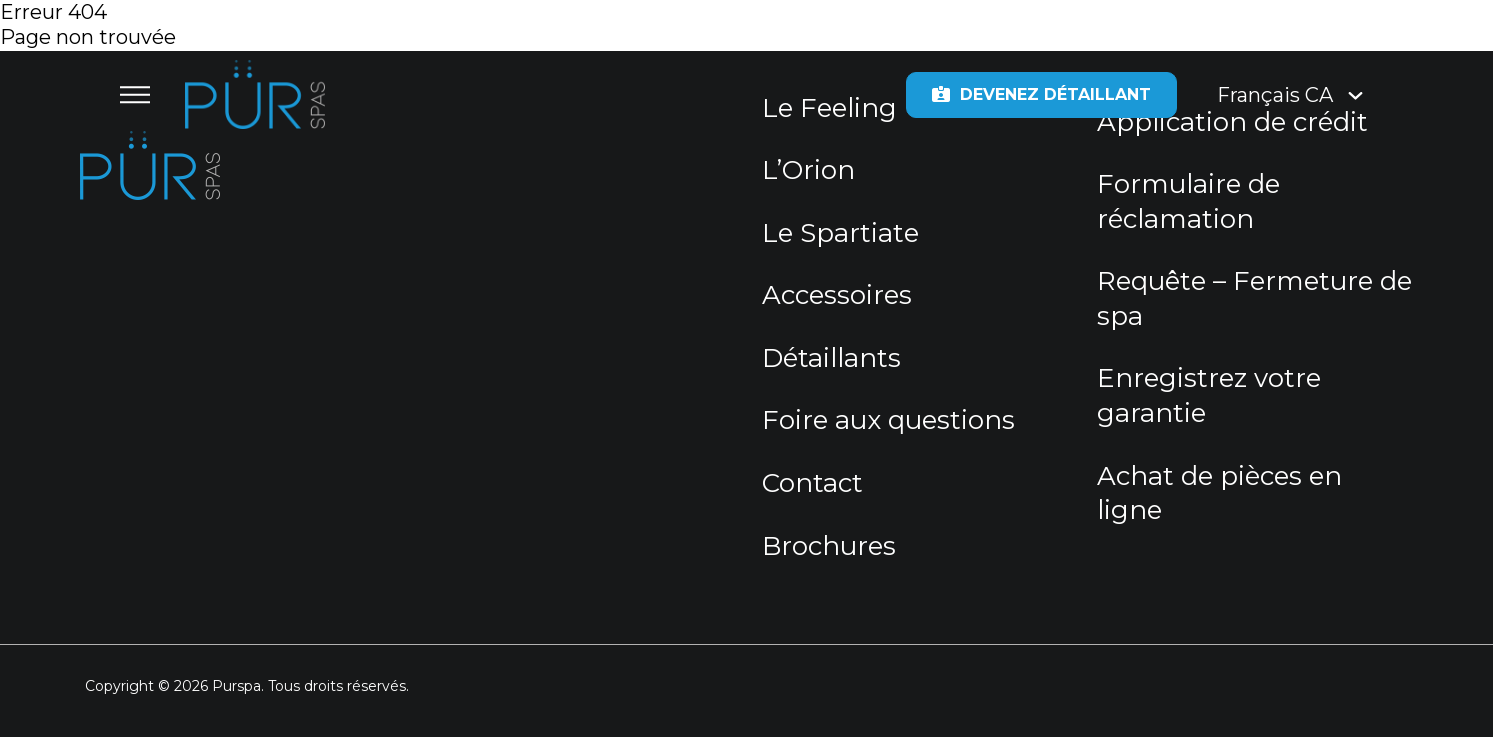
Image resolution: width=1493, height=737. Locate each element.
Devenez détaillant (1041, 94)
